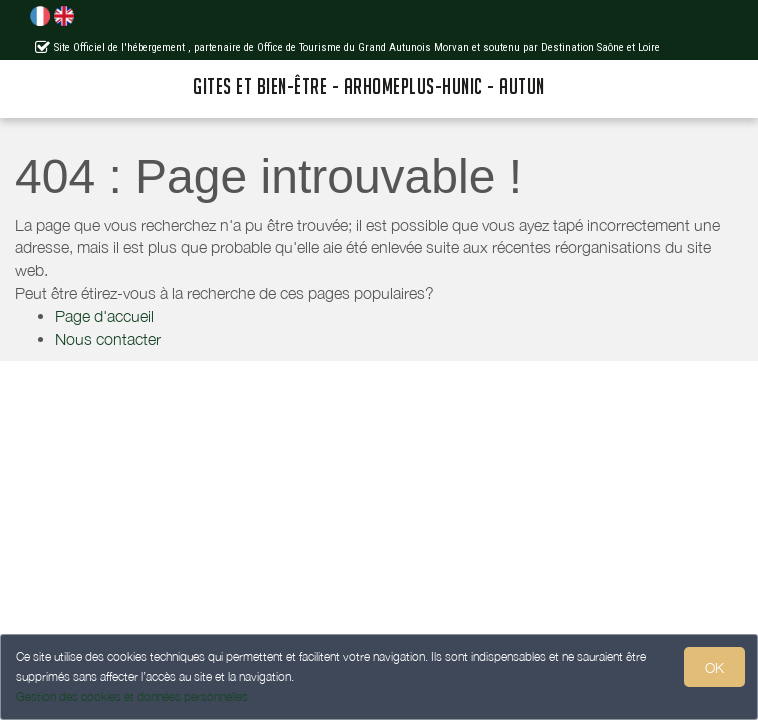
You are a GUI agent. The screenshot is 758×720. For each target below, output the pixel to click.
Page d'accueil (104, 316)
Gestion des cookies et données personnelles (132, 696)
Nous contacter (108, 339)
